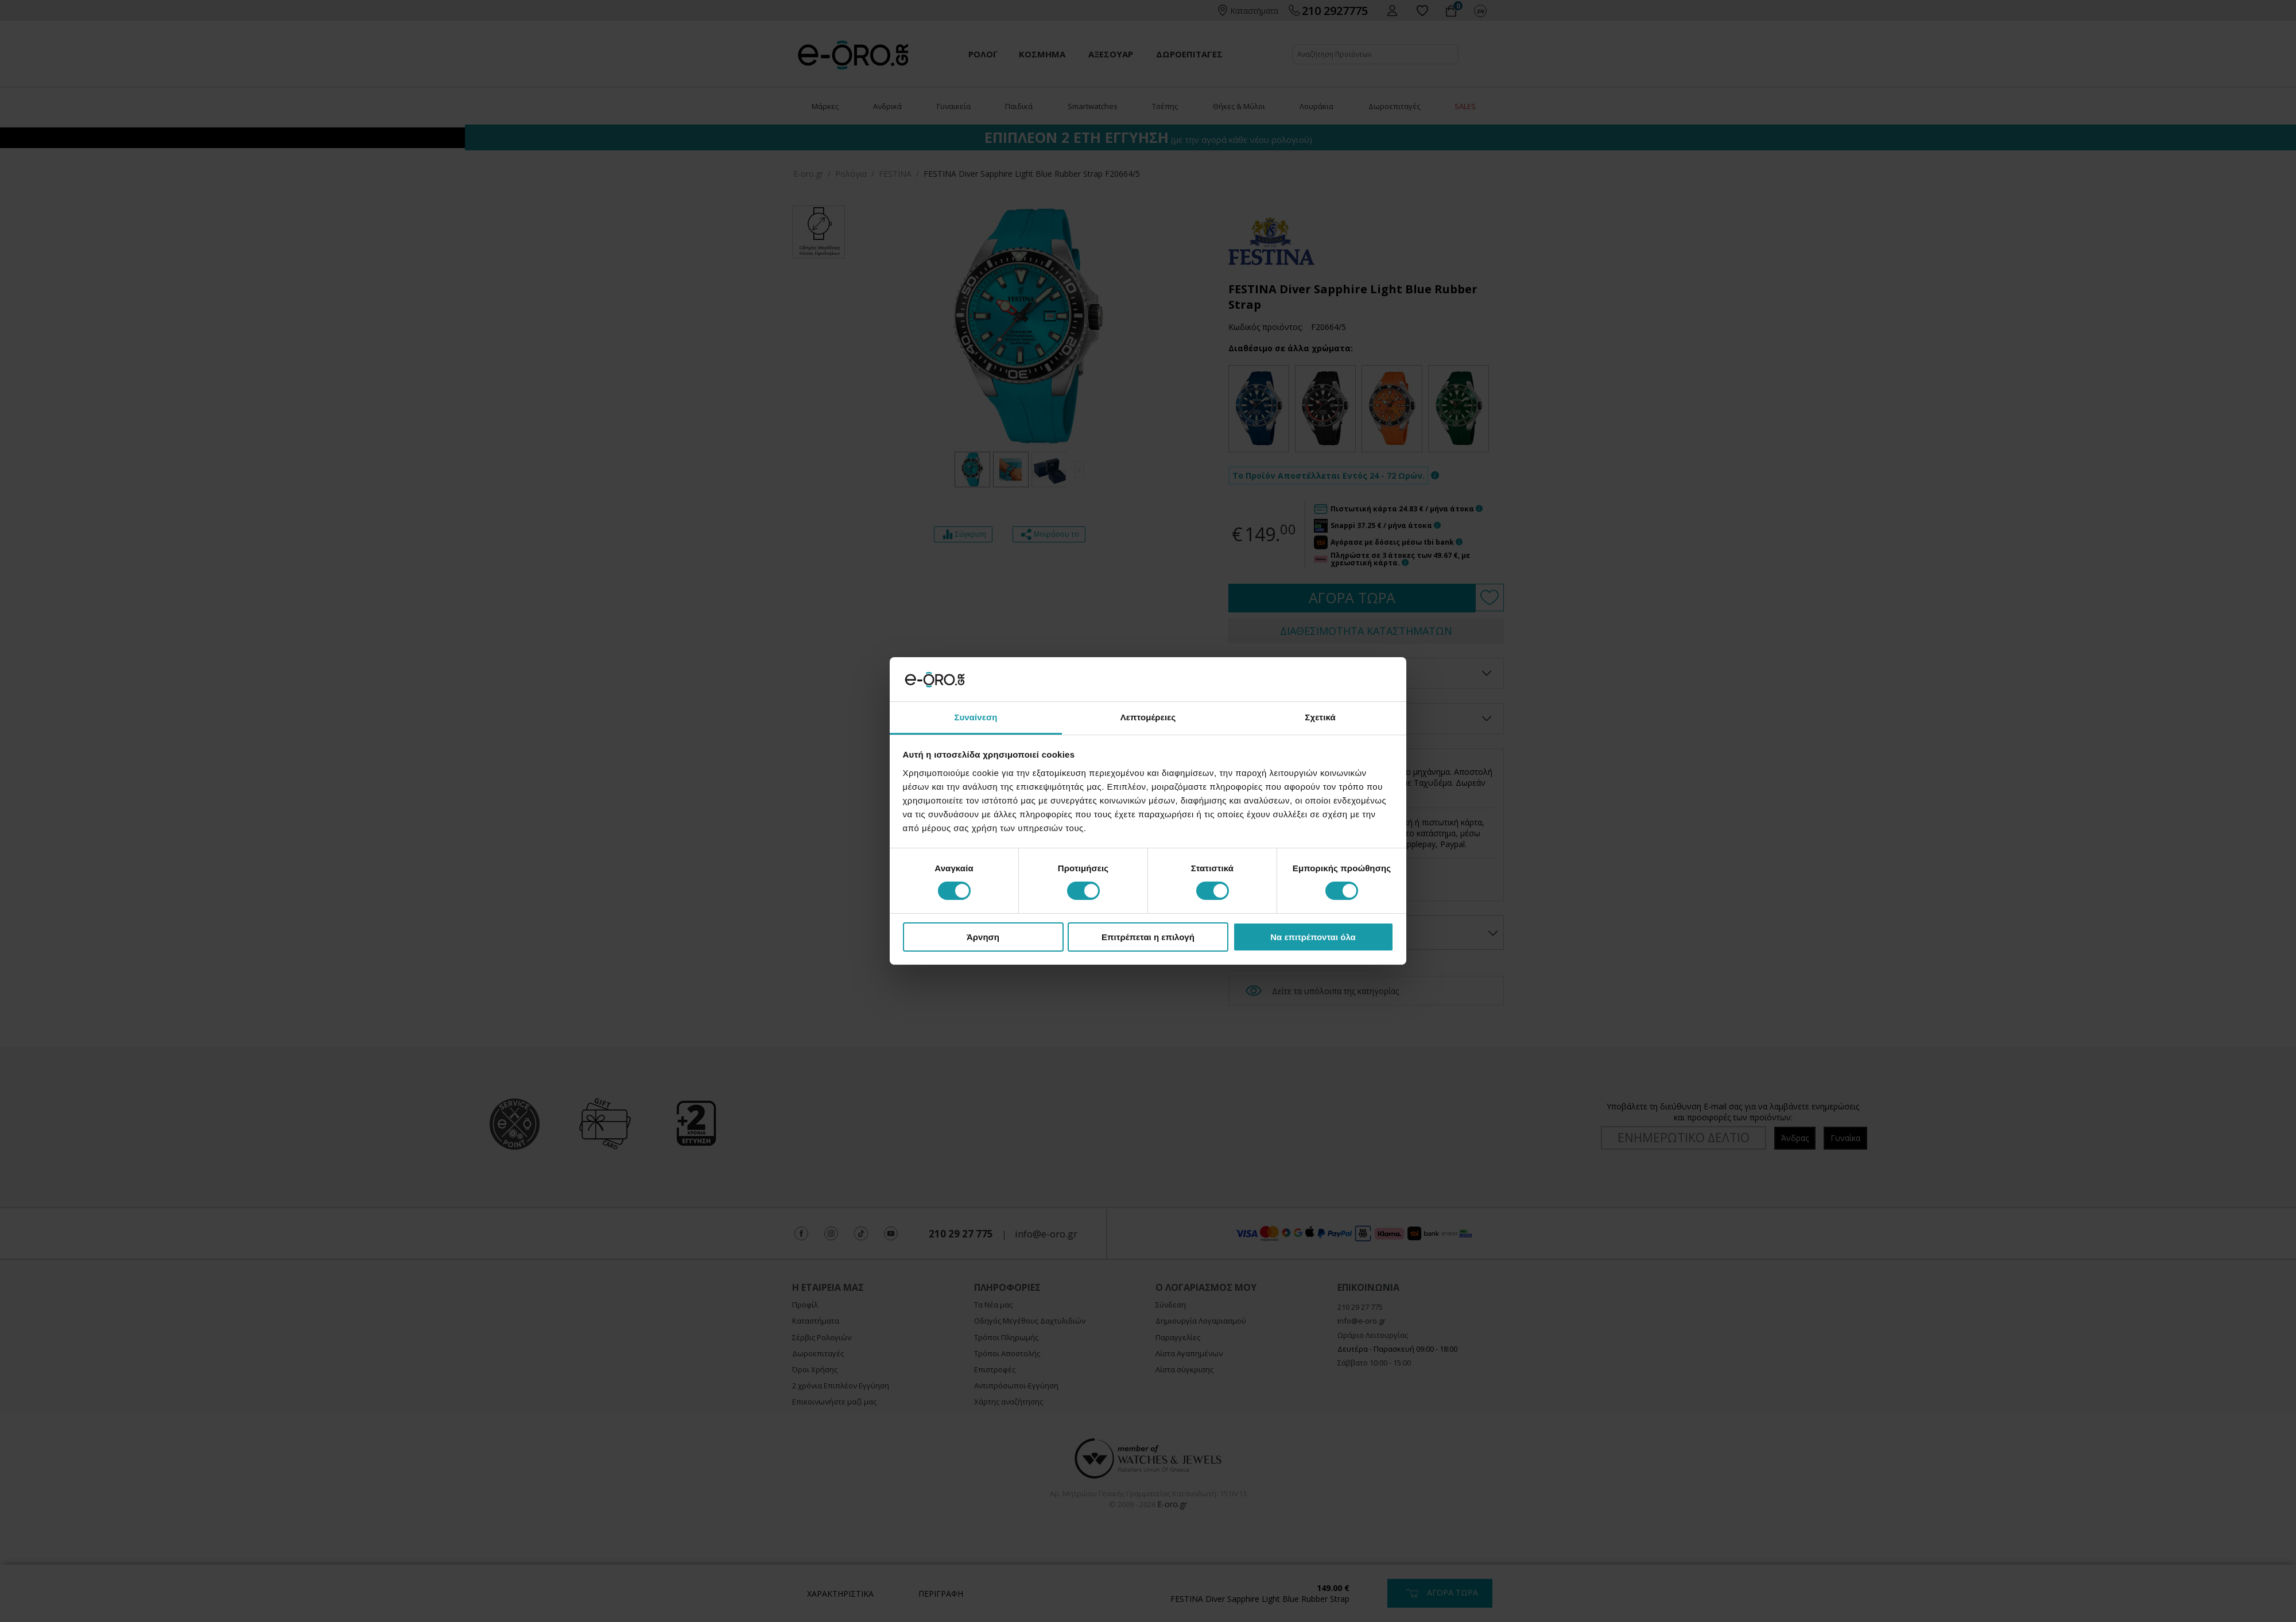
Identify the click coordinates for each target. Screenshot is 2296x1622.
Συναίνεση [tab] (975, 717)
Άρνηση (983, 937)
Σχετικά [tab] (1320, 717)
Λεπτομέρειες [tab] (1148, 717)
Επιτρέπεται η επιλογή (1148, 937)
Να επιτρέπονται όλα (1313, 937)
